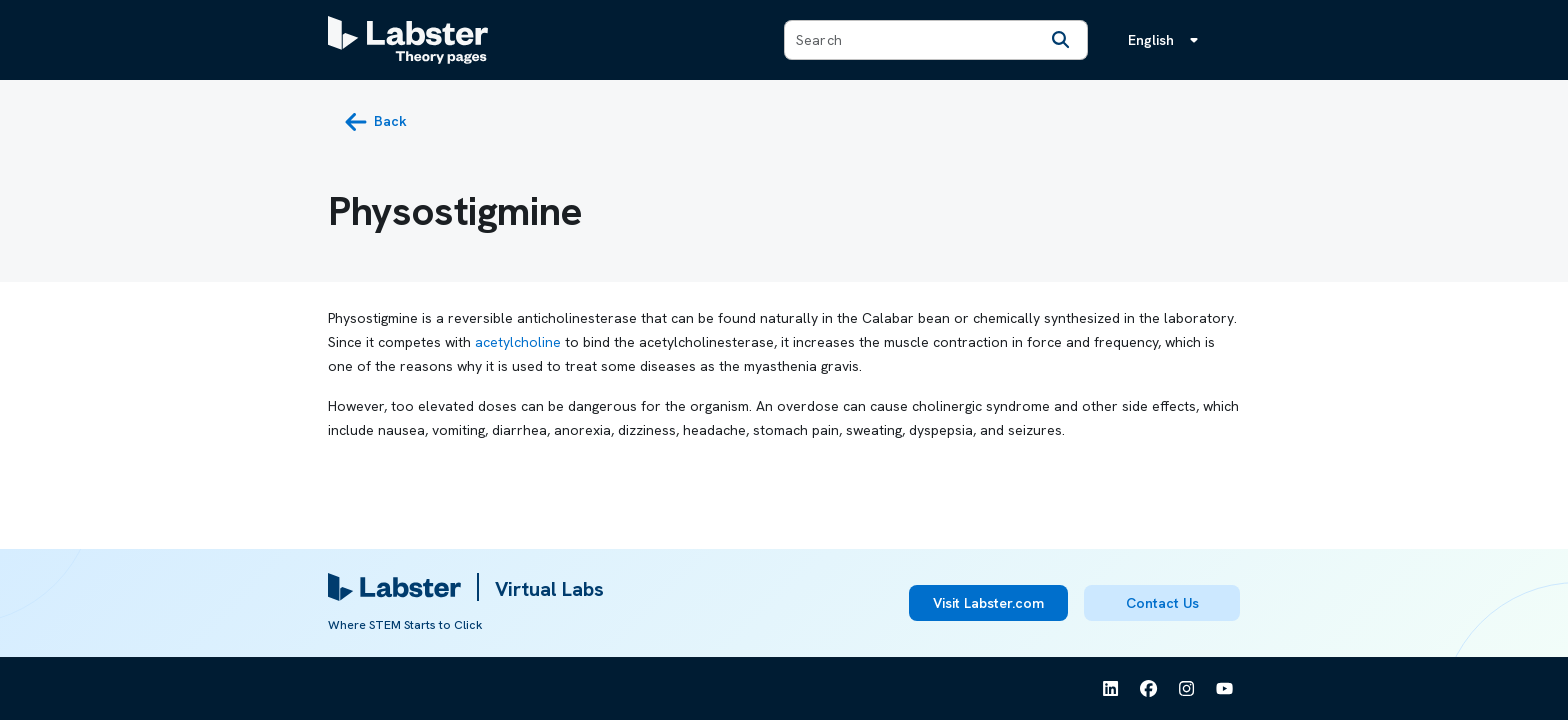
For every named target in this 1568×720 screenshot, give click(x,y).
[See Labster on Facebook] (1149, 689)
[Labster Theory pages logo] (408, 40)
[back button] (375, 122)
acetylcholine (518, 342)
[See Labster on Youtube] (1225, 689)
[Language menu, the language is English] (1167, 40)
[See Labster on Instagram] (1187, 689)
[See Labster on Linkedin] (1111, 689)
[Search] (1061, 40)
